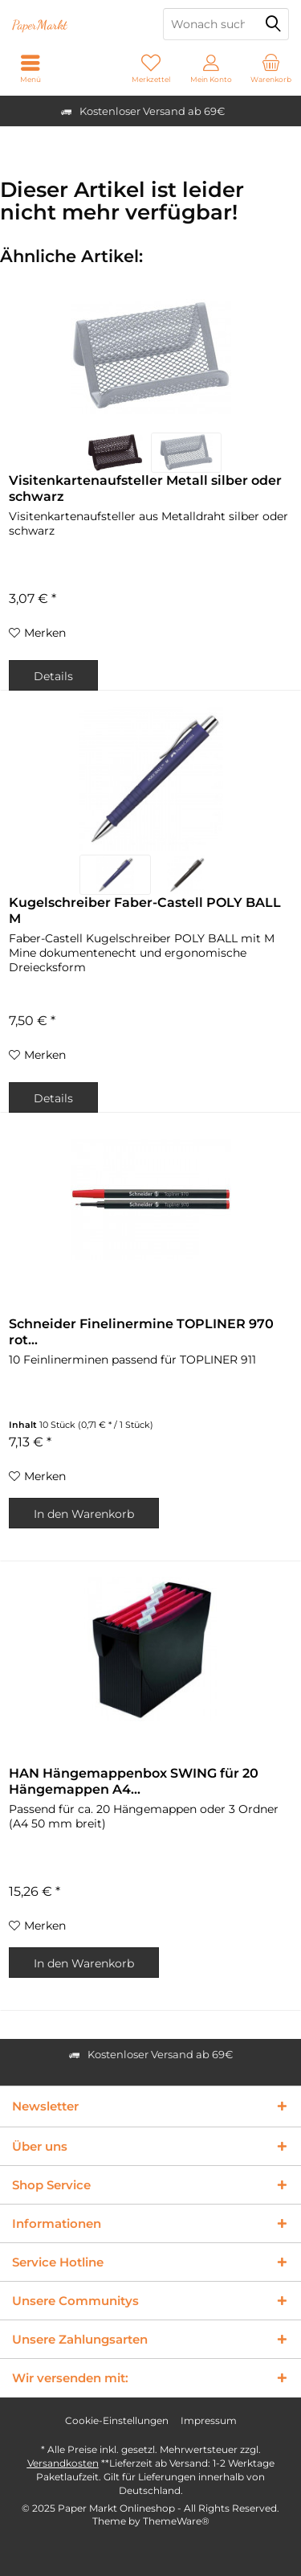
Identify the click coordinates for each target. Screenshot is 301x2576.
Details (53, 676)
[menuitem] (271, 68)
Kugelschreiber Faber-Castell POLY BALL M (145, 910)
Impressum (209, 2420)
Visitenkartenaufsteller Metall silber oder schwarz (145, 488)
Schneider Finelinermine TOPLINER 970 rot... (141, 1331)
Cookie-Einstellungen (117, 2420)
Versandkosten (63, 2463)
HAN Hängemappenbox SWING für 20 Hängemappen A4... (133, 1781)
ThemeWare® (176, 2521)
